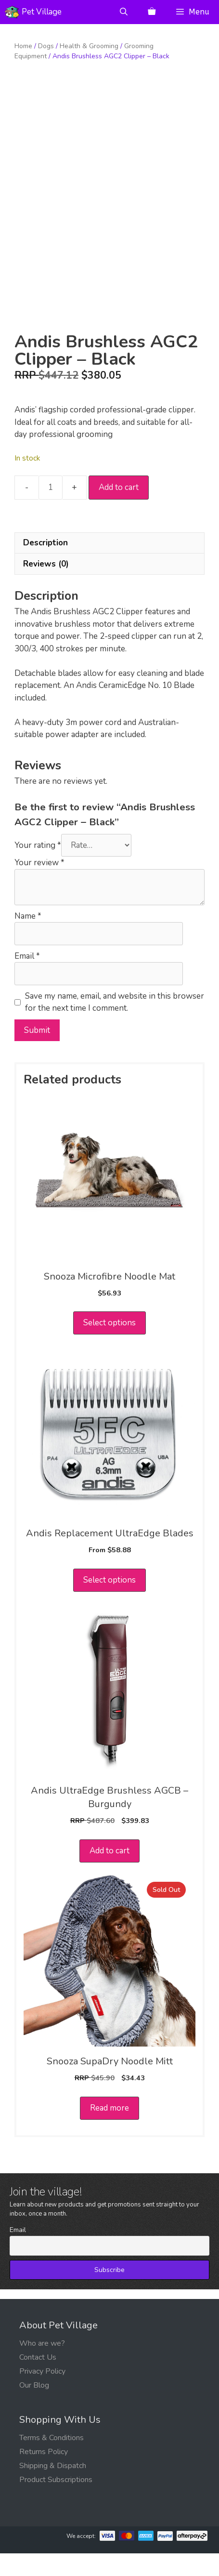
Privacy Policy (42, 2394)
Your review (39, 885)
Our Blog (34, 2408)
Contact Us (37, 2380)
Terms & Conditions (51, 2460)
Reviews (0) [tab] (46, 586)
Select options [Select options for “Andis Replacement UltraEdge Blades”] (109, 1602)
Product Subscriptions (55, 2502)
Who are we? (42, 2366)
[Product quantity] (51, 510)
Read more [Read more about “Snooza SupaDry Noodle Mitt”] (109, 2130)
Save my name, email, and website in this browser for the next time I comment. (114, 1024)
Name (27, 938)
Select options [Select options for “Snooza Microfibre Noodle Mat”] (109, 1345)
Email (27, 978)
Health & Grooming (89, 46)
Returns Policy (43, 2474)
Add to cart (119, 509)
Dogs (46, 46)
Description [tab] (45, 565)
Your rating (37, 867)
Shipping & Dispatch (52, 2488)
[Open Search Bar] (124, 12)
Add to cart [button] (109, 1873)
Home (23, 46)
